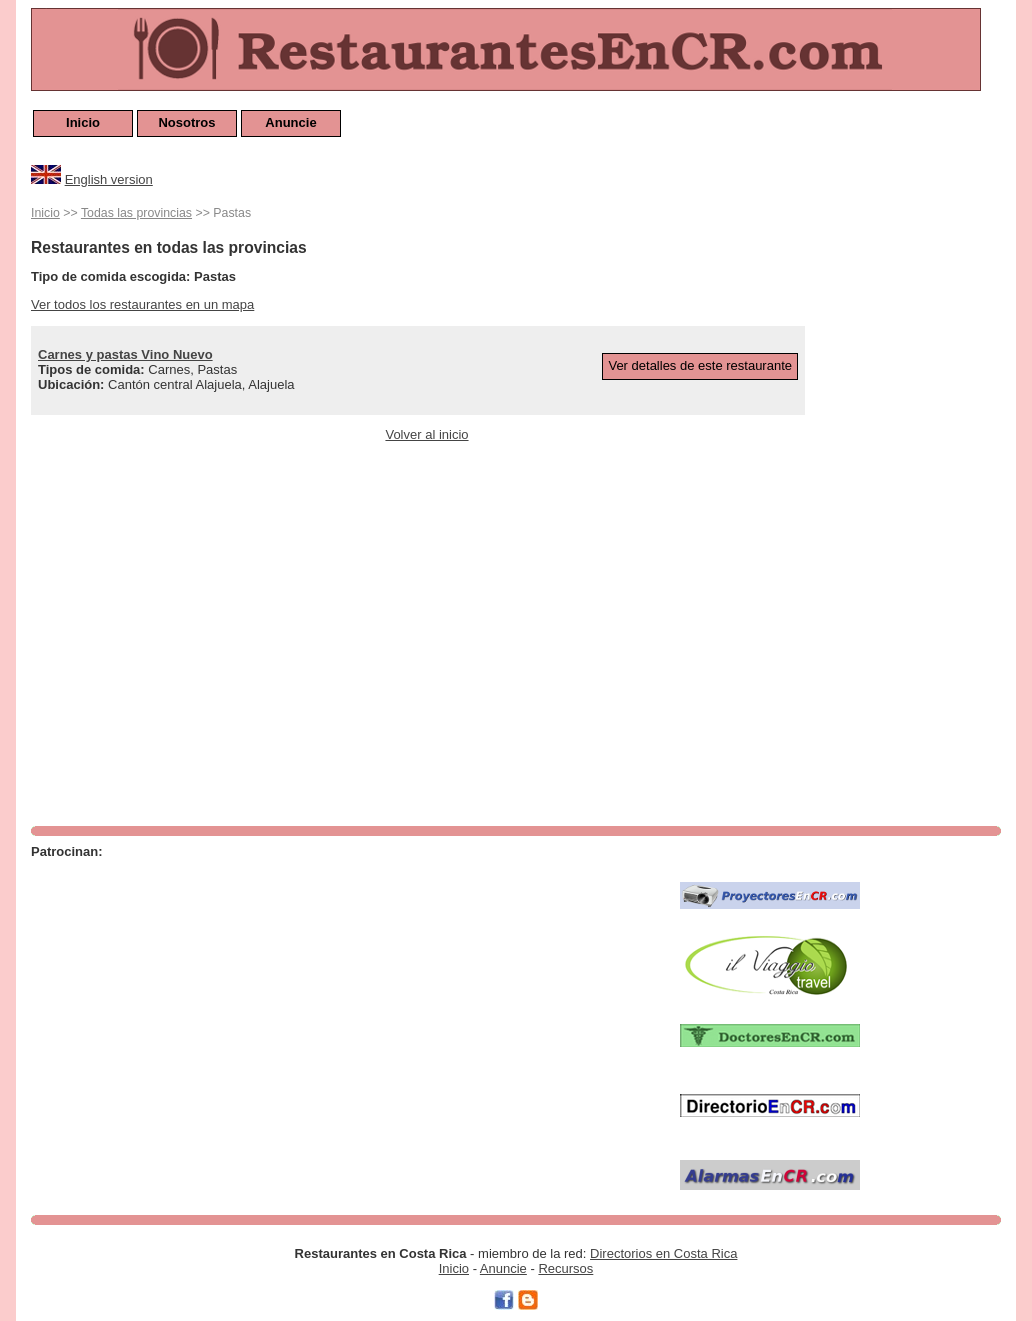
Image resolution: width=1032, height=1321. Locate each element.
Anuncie (290, 122)
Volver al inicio (426, 434)
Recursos (565, 1268)
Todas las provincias (136, 213)
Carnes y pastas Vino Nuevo (125, 354)
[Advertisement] (921, 502)
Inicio (83, 122)
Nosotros (186, 122)
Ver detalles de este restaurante (700, 365)
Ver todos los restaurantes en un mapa (142, 304)
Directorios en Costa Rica (663, 1253)
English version (109, 179)
